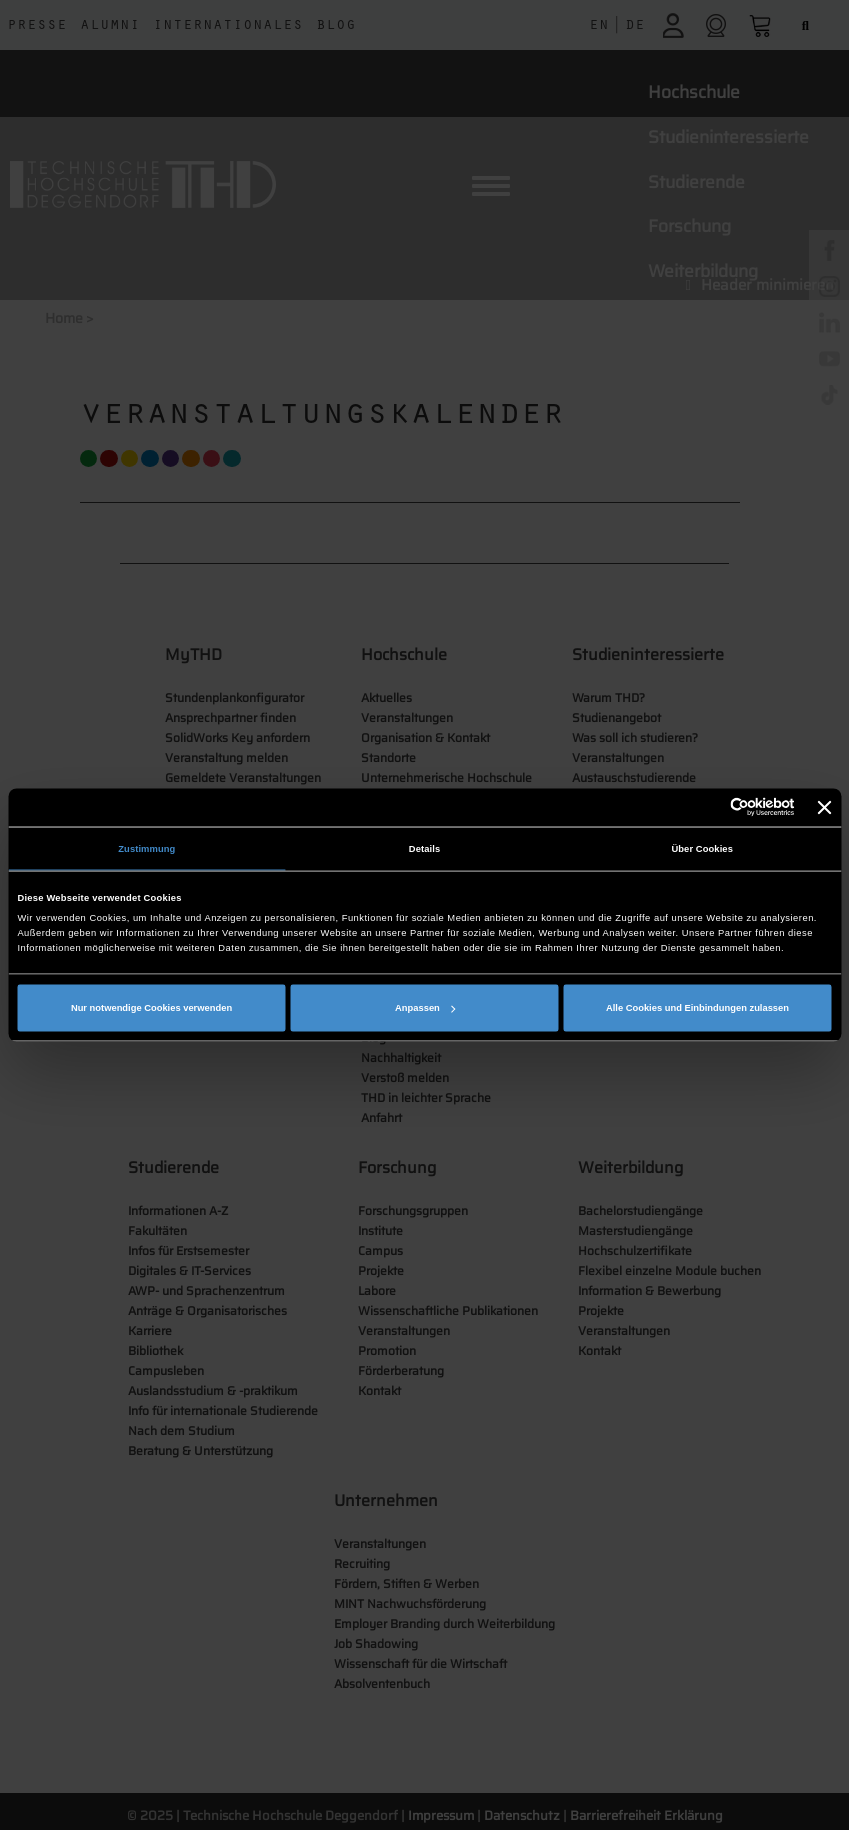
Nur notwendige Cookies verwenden (151, 1008)
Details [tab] (424, 848)
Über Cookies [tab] (702, 848)
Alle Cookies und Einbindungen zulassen (697, 1008)
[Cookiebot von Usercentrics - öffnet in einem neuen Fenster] (707, 807)
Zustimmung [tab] (146, 848)
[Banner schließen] (825, 807)
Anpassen (425, 1008)
